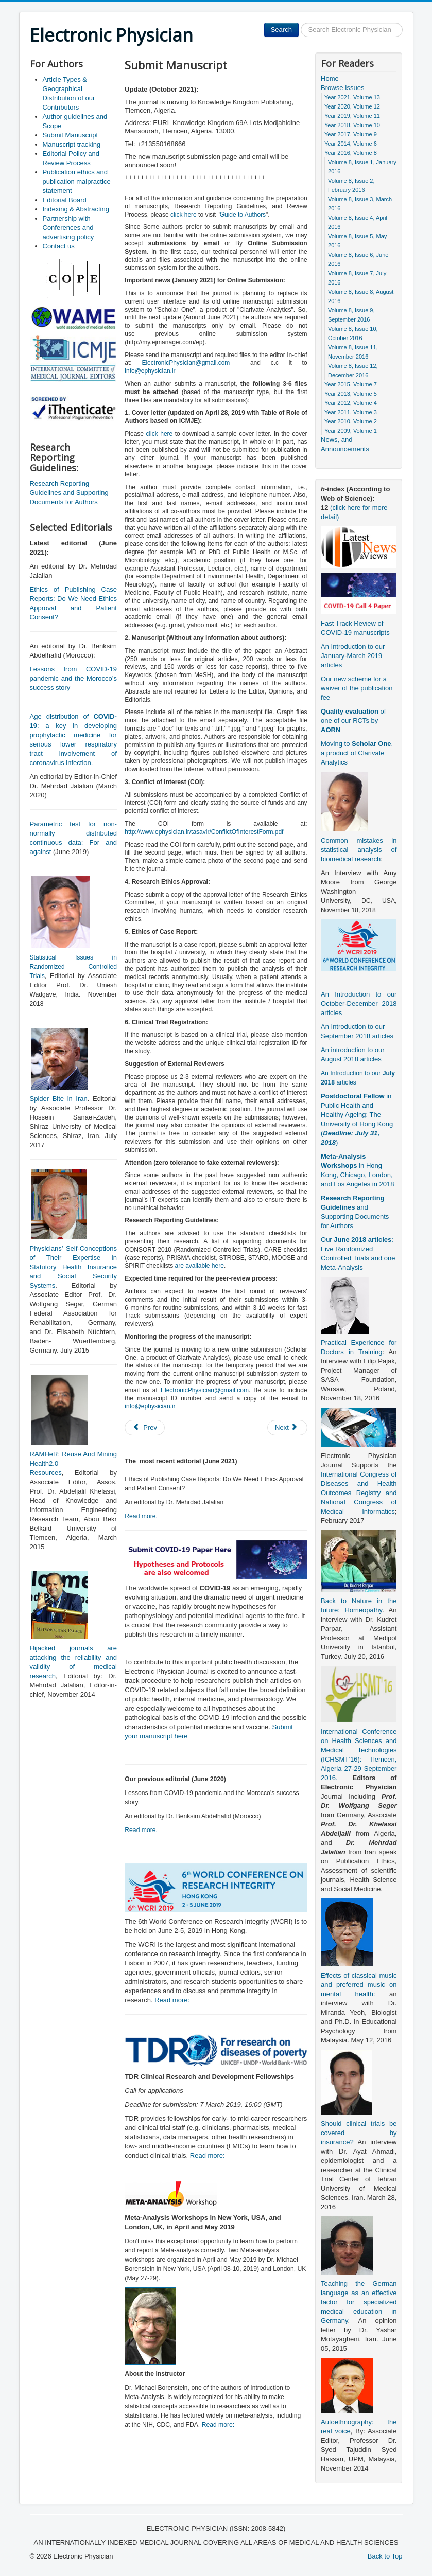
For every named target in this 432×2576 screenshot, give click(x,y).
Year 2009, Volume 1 (350, 431)
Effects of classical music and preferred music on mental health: (358, 1984)
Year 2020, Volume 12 (352, 106)
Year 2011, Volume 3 (350, 412)
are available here (199, 1265)
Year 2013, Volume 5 (350, 393)
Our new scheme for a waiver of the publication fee (356, 688)
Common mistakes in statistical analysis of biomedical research (358, 850)
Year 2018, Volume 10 (352, 125)
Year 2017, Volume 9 (350, 134)
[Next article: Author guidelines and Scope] (287, 1427)
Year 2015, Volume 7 (350, 384)
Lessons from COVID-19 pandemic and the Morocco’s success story (73, 678)
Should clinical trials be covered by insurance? (358, 2133)
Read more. (141, 1516)
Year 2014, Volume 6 (350, 143)
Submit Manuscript (70, 135)
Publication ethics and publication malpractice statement (77, 181)
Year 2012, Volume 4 (350, 403)
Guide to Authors (243, 214)
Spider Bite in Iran (59, 1099)
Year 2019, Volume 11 (352, 116)
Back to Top (385, 2556)
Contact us (59, 246)
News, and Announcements (345, 444)
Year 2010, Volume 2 (350, 421)
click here (183, 214)
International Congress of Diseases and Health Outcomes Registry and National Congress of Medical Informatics (358, 1492)
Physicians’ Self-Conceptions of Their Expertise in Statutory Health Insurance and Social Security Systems (73, 1267)
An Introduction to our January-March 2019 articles (353, 656)
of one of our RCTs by (353, 720)
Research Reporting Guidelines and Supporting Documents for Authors (69, 492)
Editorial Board (65, 200)
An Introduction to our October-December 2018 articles (358, 1003)
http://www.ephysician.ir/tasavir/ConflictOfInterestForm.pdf (204, 832)
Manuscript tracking (72, 144)
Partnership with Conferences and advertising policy (68, 228)
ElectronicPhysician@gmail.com (186, 362)
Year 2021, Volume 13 (352, 97)
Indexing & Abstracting (76, 209)
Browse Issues (343, 88)
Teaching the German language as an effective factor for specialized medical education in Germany (358, 2302)
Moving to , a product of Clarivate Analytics (357, 753)
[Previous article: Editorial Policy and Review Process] (145, 1427)
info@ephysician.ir (150, 371)
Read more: (171, 2000)
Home (330, 78)
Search (281, 29)
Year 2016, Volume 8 (350, 153)
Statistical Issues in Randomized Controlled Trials (73, 967)
